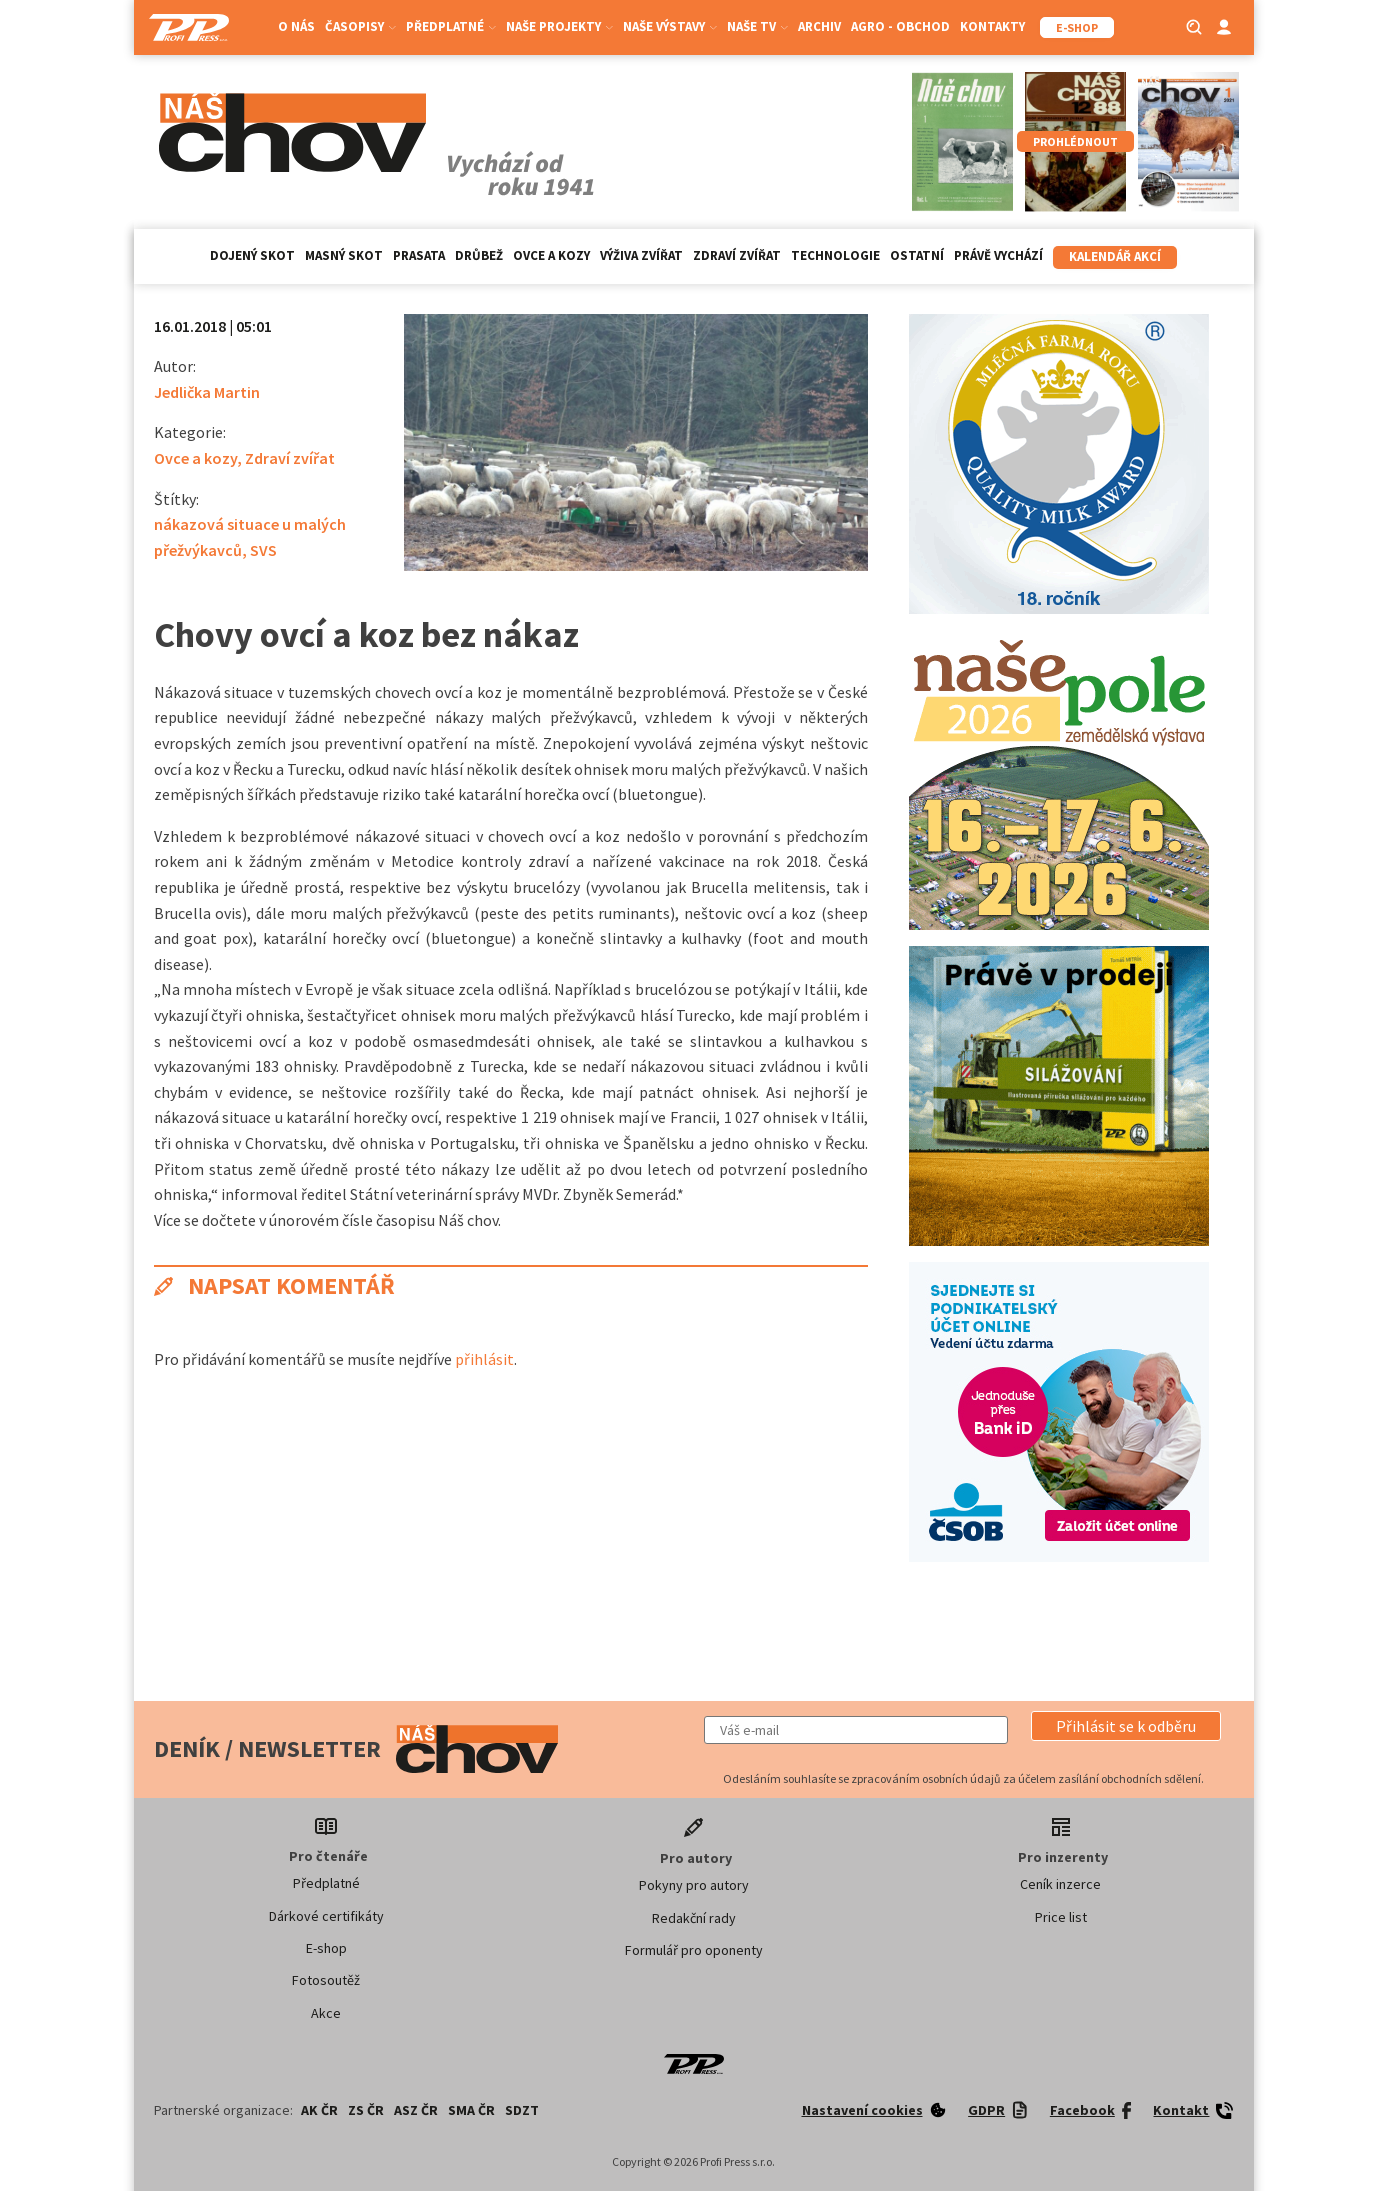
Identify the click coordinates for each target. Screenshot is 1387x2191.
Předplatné (451, 26)
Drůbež (479, 255)
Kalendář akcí (1115, 256)
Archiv (819, 26)
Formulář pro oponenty (694, 1950)
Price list (1061, 1917)
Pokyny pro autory (694, 1885)
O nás (296, 26)
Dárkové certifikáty (326, 1916)
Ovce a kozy (551, 255)
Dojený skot (252, 255)
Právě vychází (998, 255)
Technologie (835, 255)
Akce (326, 2013)
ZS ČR (366, 2110)
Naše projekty (559, 26)
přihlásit (484, 1359)
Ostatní (917, 255)
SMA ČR (471, 2110)
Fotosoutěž (326, 1980)
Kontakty (992, 26)
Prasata (419, 255)
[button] (1126, 1726)
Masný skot (344, 255)
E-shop (326, 1948)
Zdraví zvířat (737, 255)
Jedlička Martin (207, 392)
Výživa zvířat (641, 255)
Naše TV (757, 26)
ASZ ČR (416, 2110)
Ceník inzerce (1060, 1884)
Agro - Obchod (900, 26)
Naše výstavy (670, 26)
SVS (263, 550)
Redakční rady (694, 1918)
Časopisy (360, 26)
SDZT (522, 2110)
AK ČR (319, 2110)
